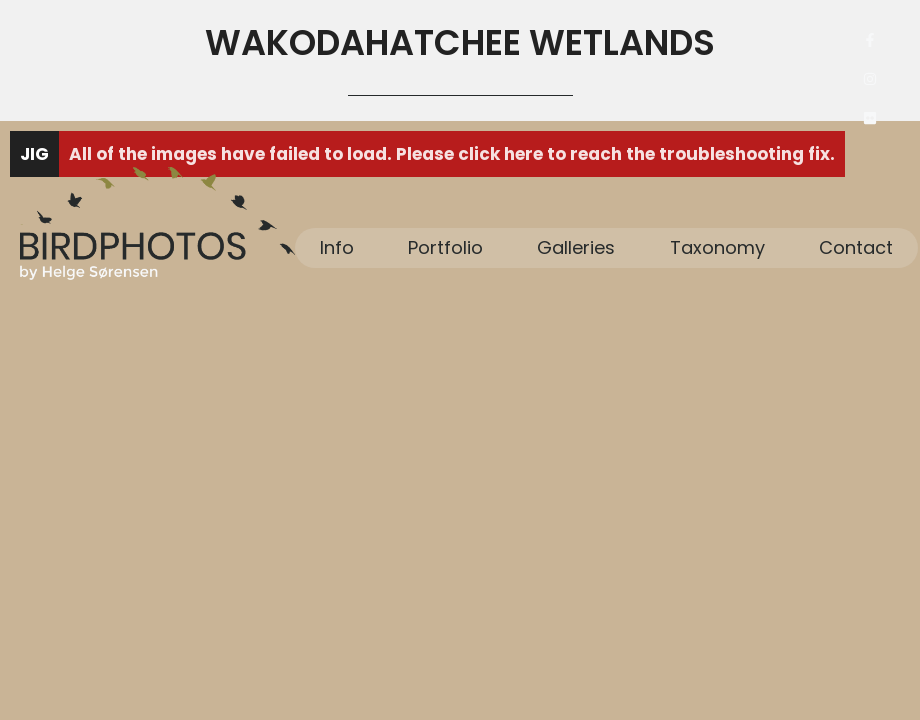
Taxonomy (717, 247)
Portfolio (445, 247)
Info (337, 247)
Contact (856, 247)
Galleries (576, 247)
